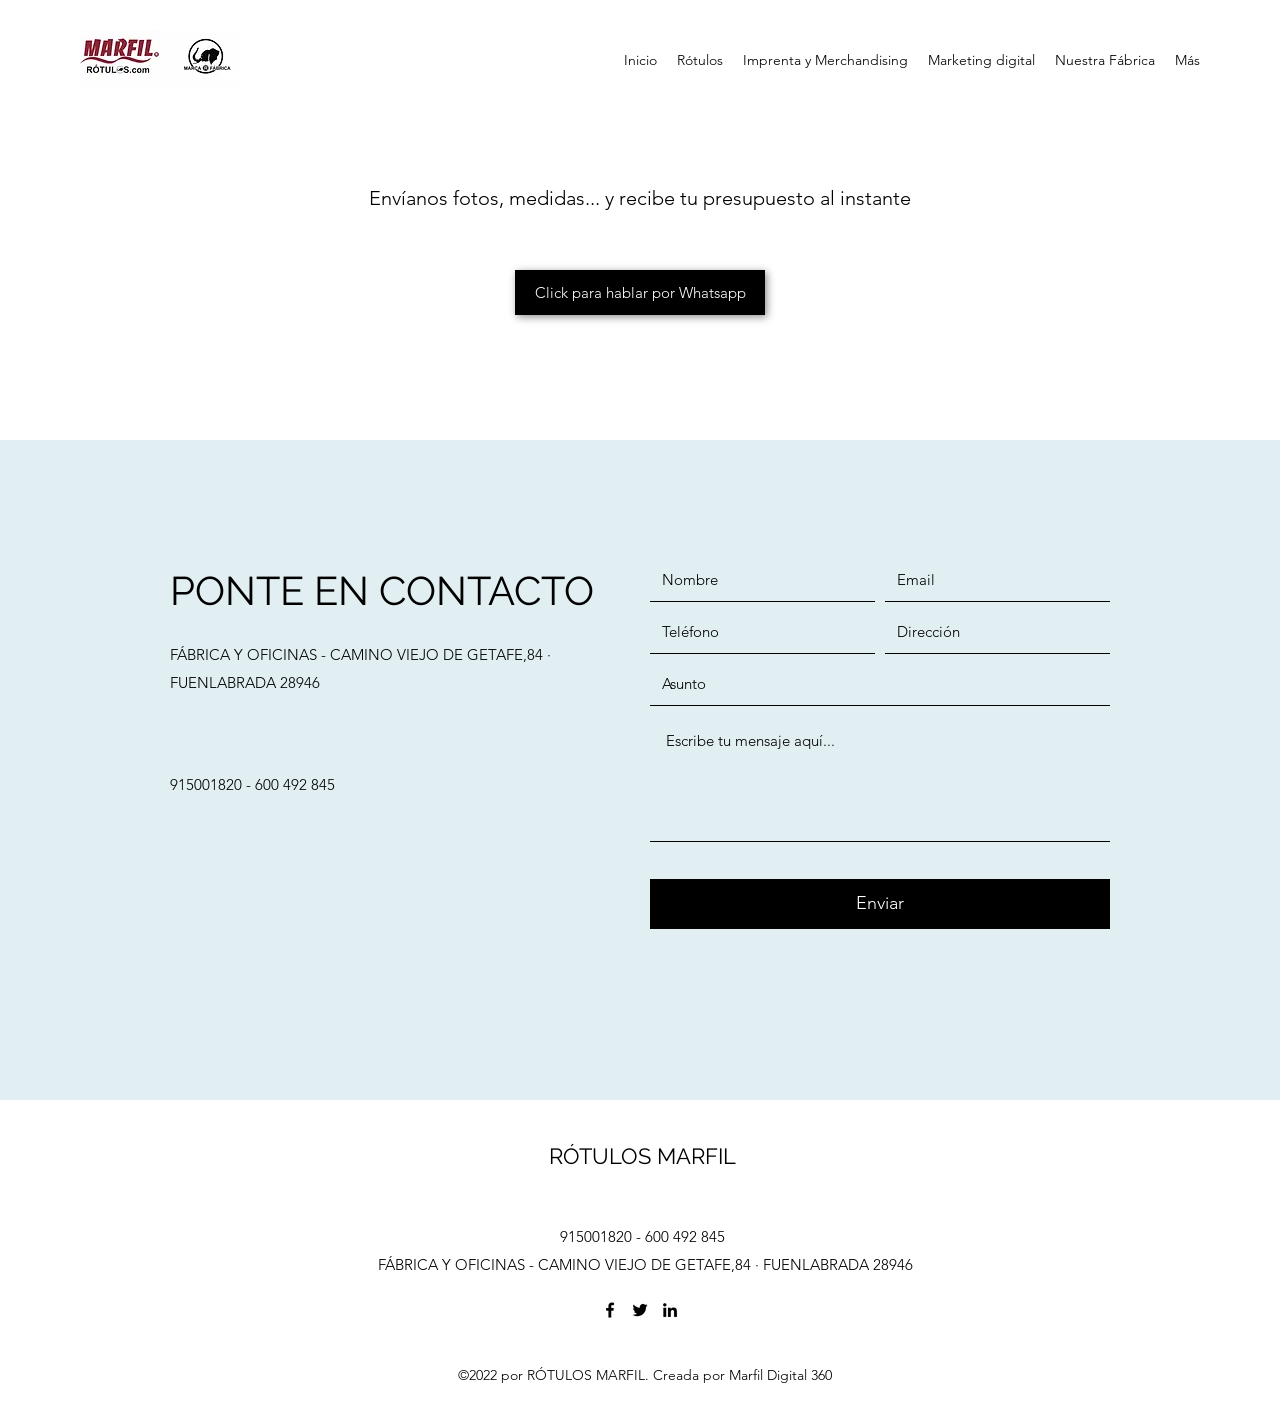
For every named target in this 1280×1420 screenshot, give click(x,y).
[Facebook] (610, 1310)
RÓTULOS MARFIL (642, 1156)
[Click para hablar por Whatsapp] (640, 292)
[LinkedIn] (670, 1310)
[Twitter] (640, 1310)
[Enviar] (880, 904)
